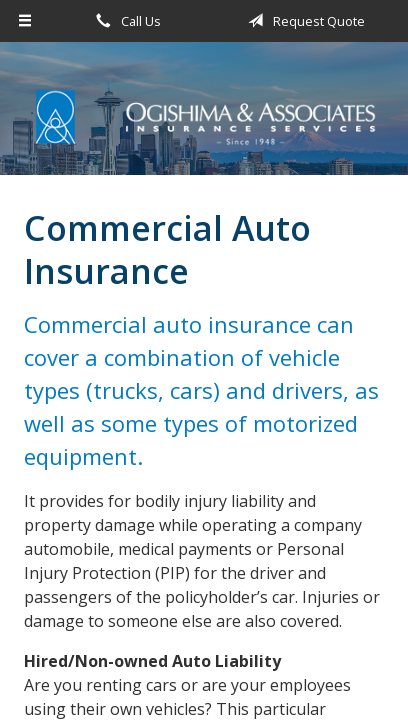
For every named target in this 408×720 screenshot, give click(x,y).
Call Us (125, 21)
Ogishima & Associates (204, 117)
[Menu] (26, 21)
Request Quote (303, 21)
